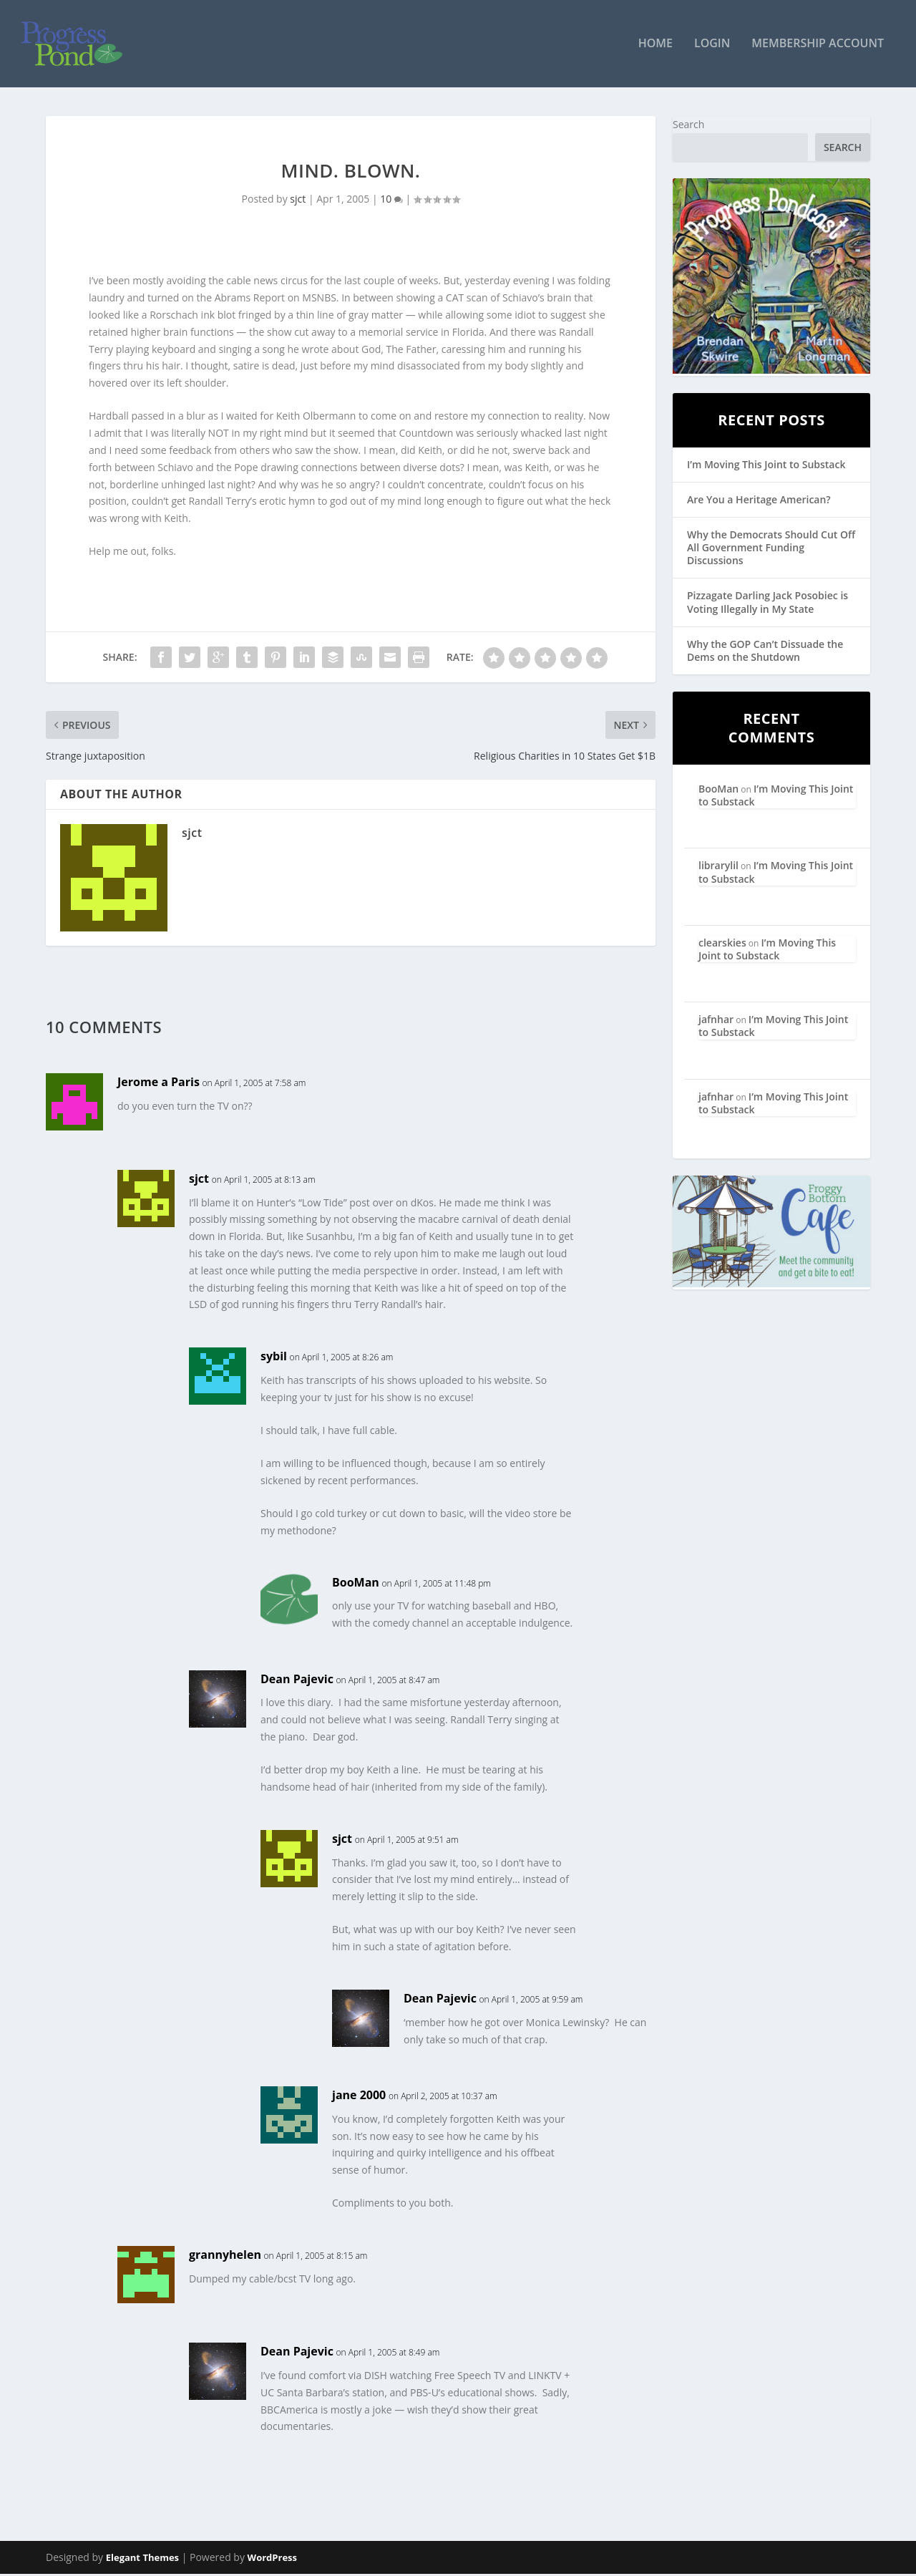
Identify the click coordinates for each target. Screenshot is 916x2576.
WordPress (272, 2559)
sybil (273, 1357)
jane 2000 (359, 2096)
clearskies (722, 944)
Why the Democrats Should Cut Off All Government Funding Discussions (771, 548)
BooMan (355, 1584)
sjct (298, 200)
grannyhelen (225, 2256)
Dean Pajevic (296, 1680)
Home (655, 45)
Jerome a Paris (158, 1083)
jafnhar (716, 1020)
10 (391, 200)
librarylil (718, 867)
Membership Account (817, 45)
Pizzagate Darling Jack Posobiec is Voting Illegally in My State (767, 604)
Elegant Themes (142, 2559)
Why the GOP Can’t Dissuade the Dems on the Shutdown (765, 652)
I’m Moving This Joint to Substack (766, 466)
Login (712, 45)
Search (688, 125)
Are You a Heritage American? (759, 501)
